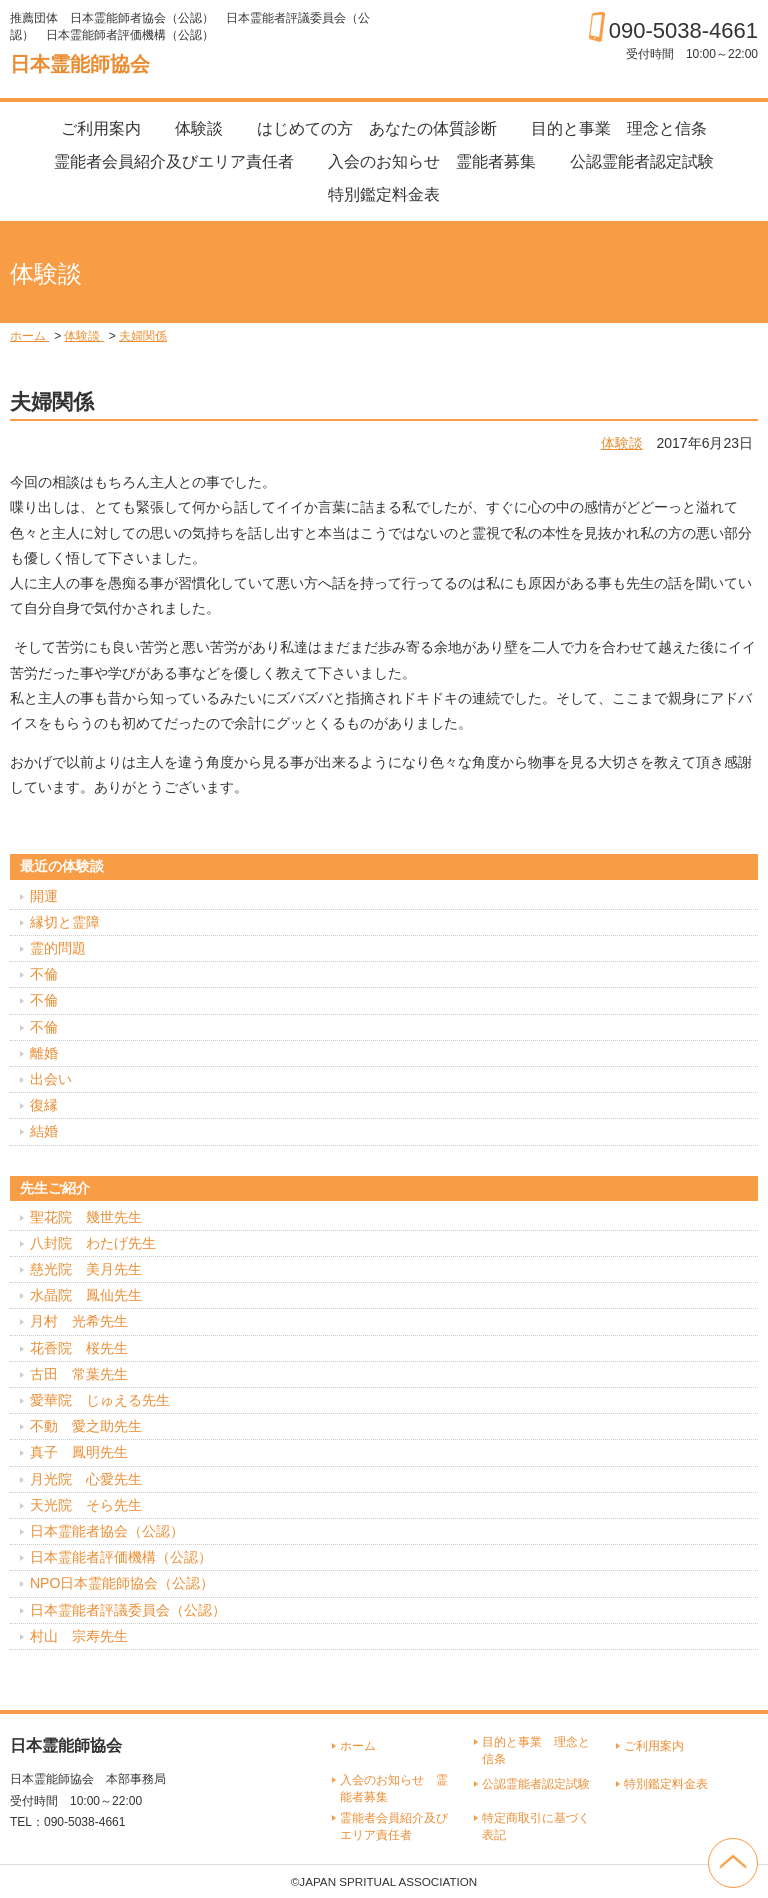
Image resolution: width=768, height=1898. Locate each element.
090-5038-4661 (683, 30)
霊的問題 (58, 948)
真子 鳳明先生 (79, 1452)
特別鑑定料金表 (384, 194)
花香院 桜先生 (79, 1348)
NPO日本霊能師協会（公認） (122, 1583)
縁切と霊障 (65, 922)
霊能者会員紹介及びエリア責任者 (174, 161)
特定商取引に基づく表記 (536, 1826)
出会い (51, 1079)
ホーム (358, 1746)
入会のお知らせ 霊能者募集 (432, 161)
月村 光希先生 (79, 1321)
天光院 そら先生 (86, 1505)
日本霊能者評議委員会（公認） (128, 1610)
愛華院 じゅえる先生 (100, 1400)
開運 (44, 896)
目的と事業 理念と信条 (619, 128)
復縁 (44, 1105)
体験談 (199, 128)
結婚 (44, 1131)
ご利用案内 (101, 128)
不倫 (44, 974)
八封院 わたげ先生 (93, 1243)
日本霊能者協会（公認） (107, 1531)
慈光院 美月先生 (86, 1269)
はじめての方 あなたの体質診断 (377, 128)
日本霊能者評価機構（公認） (121, 1557)
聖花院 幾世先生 (86, 1217)
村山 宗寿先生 (79, 1636)
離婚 (44, 1053)
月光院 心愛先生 (86, 1479)
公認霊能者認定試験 (642, 161)
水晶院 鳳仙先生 (86, 1295)
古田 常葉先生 (79, 1374)
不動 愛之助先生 (86, 1426)
